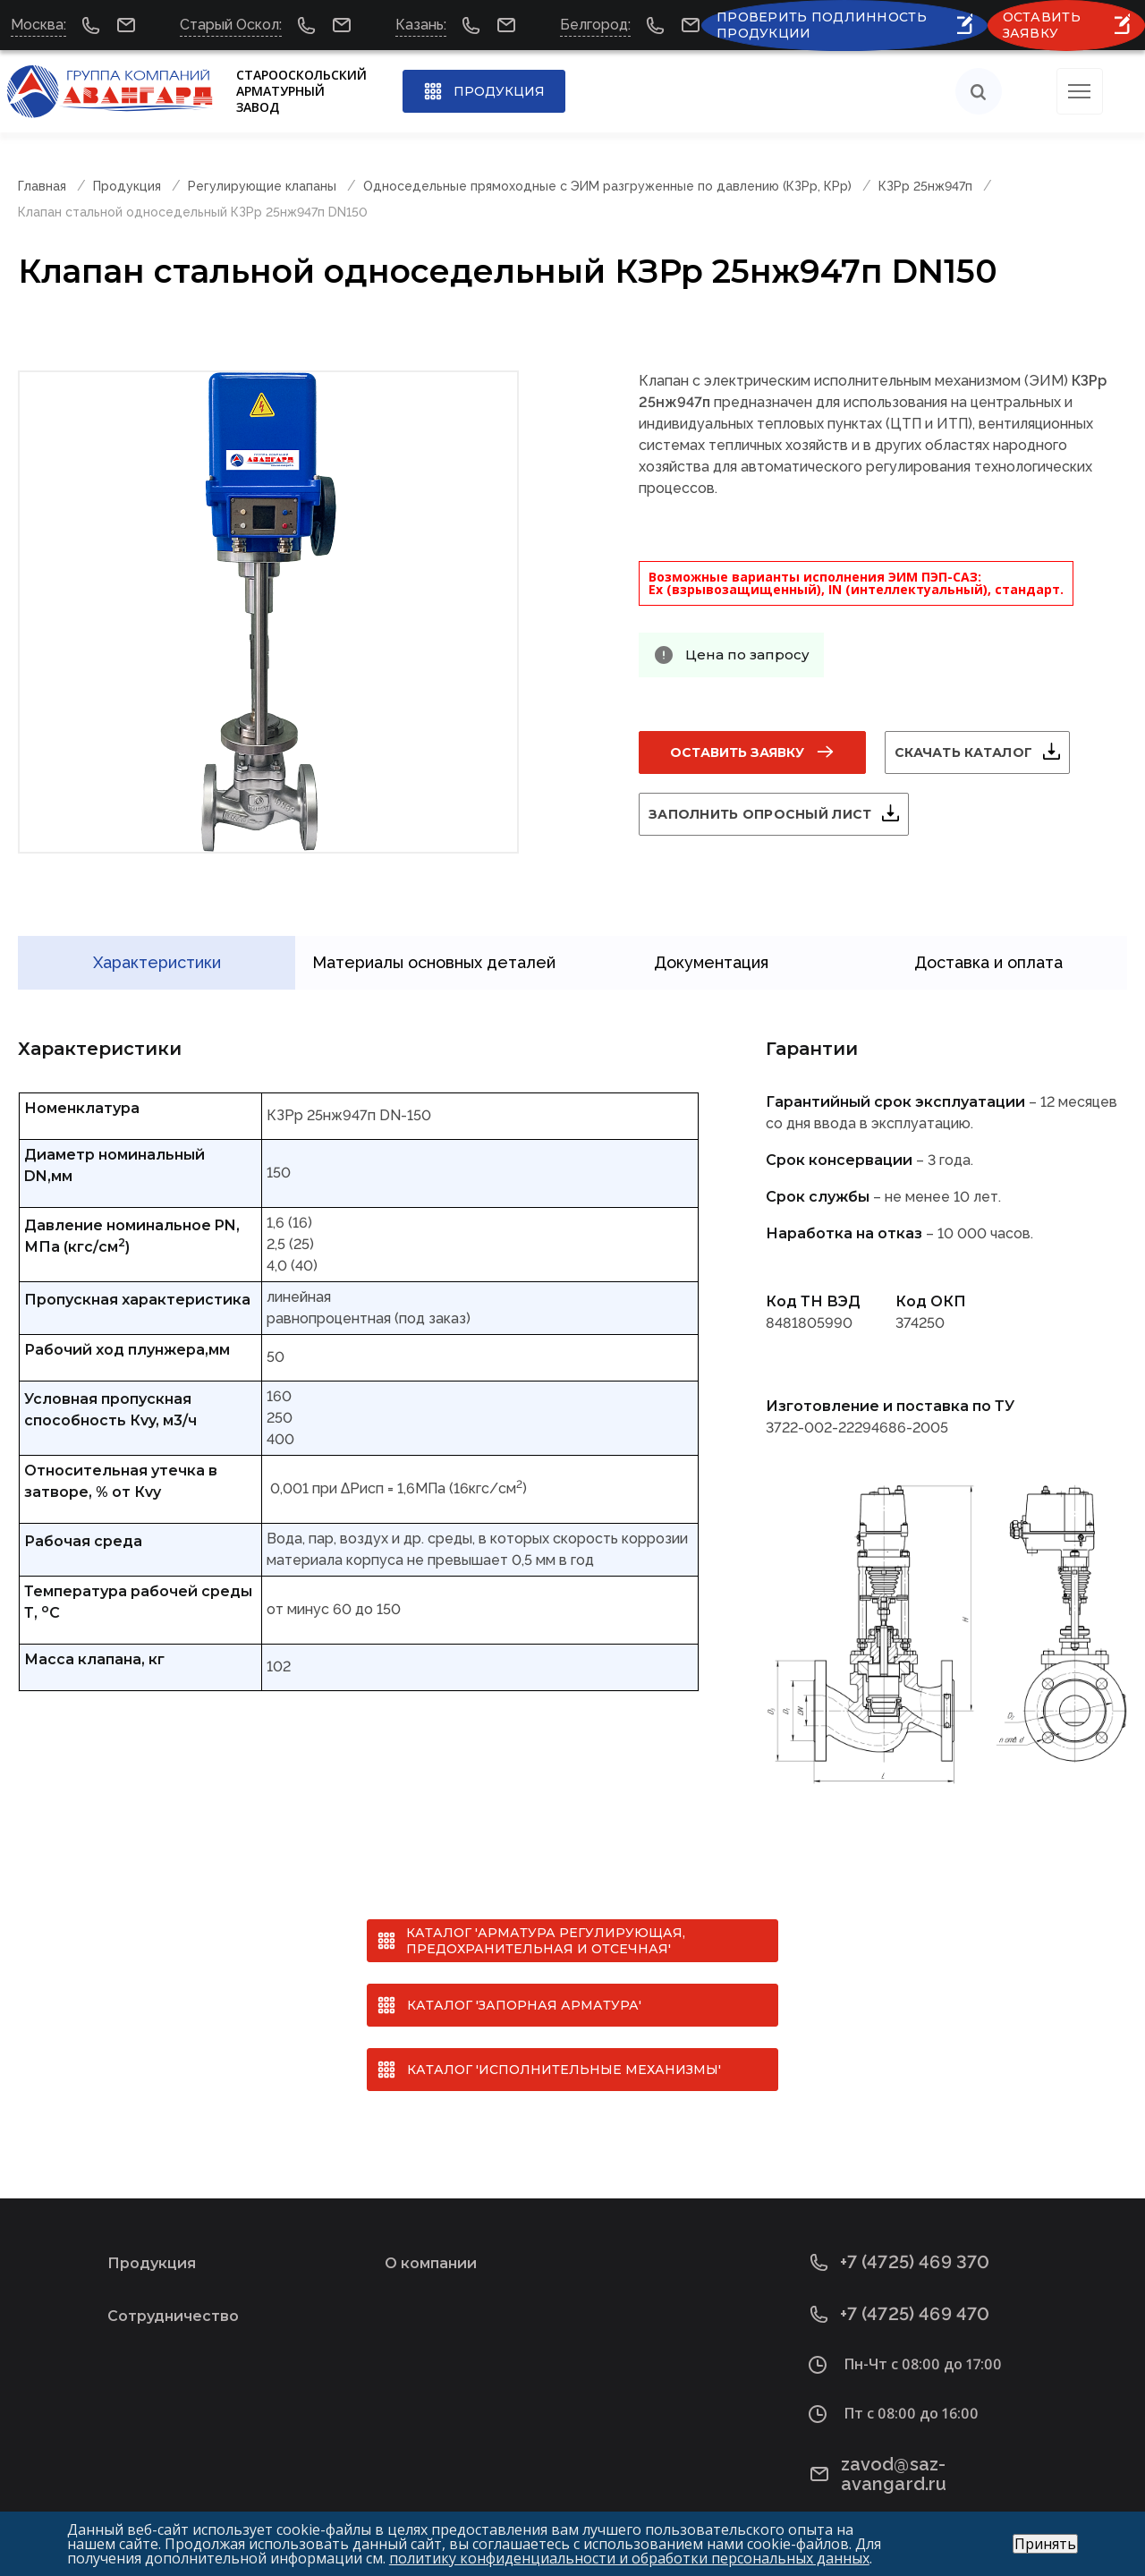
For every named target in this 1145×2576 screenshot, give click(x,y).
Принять (1045, 2544)
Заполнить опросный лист (781, 814)
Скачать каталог (985, 752)
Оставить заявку (737, 752)
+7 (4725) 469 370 (900, 2237)
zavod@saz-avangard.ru (929, 2439)
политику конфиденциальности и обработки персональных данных (629, 2558)
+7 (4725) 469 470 (900, 2289)
